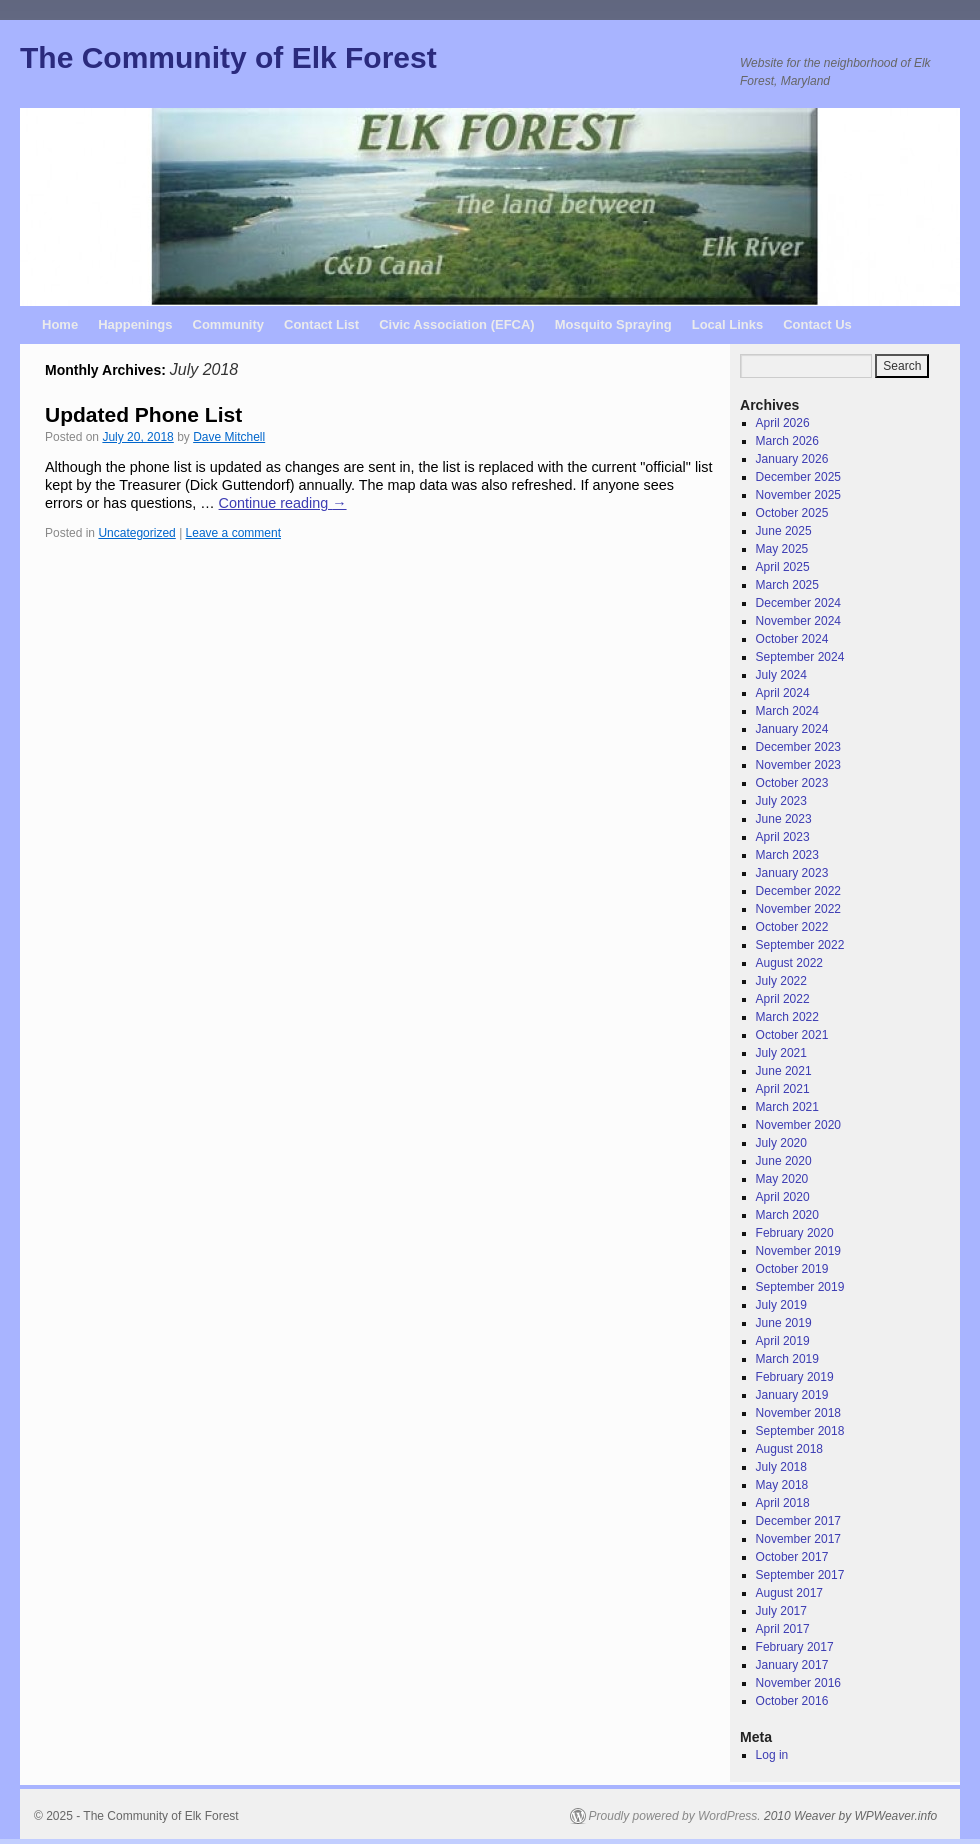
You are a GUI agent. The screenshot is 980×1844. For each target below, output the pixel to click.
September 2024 (800, 657)
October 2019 (792, 1269)
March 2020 (787, 1215)
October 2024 (792, 639)
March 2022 (787, 1017)
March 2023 (787, 855)
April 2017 (783, 1629)
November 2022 (798, 909)
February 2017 (795, 1647)
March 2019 (787, 1359)
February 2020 (795, 1233)
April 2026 (783, 423)
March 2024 (787, 711)
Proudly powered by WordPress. (675, 1816)
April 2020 (783, 1197)
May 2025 (782, 549)
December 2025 (798, 477)
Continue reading (283, 503)
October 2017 (792, 1557)
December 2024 (798, 603)
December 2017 (798, 1521)
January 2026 (792, 459)
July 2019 (781, 1305)
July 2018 (781, 1467)
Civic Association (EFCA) (457, 324)
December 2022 (798, 891)
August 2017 (789, 1593)
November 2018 (798, 1413)
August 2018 (789, 1449)
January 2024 (792, 729)
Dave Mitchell (229, 437)
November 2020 (798, 1125)
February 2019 (795, 1377)
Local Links (728, 324)
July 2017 (781, 1611)
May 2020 (782, 1179)
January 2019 (792, 1395)
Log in (772, 1755)
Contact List (321, 324)
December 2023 (798, 747)
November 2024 (798, 621)
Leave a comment (233, 533)
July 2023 (781, 801)
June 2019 (784, 1323)
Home (60, 324)
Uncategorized (136, 533)
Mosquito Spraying (613, 324)
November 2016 (798, 1683)
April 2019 (783, 1341)
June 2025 (784, 531)
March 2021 (787, 1107)
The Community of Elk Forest (228, 57)
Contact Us (817, 324)
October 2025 (792, 513)
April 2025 (783, 567)
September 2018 (800, 1431)
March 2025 (787, 585)
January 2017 (792, 1665)
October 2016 (792, 1701)
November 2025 (798, 495)
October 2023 (792, 783)
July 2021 (781, 1053)
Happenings (135, 324)
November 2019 (798, 1251)
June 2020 (784, 1161)
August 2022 (789, 963)
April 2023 (783, 837)
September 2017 (800, 1575)
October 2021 (792, 1035)
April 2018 (783, 1503)
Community (229, 324)
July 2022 (781, 981)
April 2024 (783, 693)
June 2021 (784, 1071)
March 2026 (787, 441)
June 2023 (784, 819)
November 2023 (798, 765)
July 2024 (781, 675)
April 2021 (783, 1089)
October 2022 (792, 927)
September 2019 (800, 1287)
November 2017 (798, 1539)
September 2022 (800, 945)
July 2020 (781, 1143)
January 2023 (792, 873)
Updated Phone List (143, 414)
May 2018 (782, 1485)
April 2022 (783, 999)
